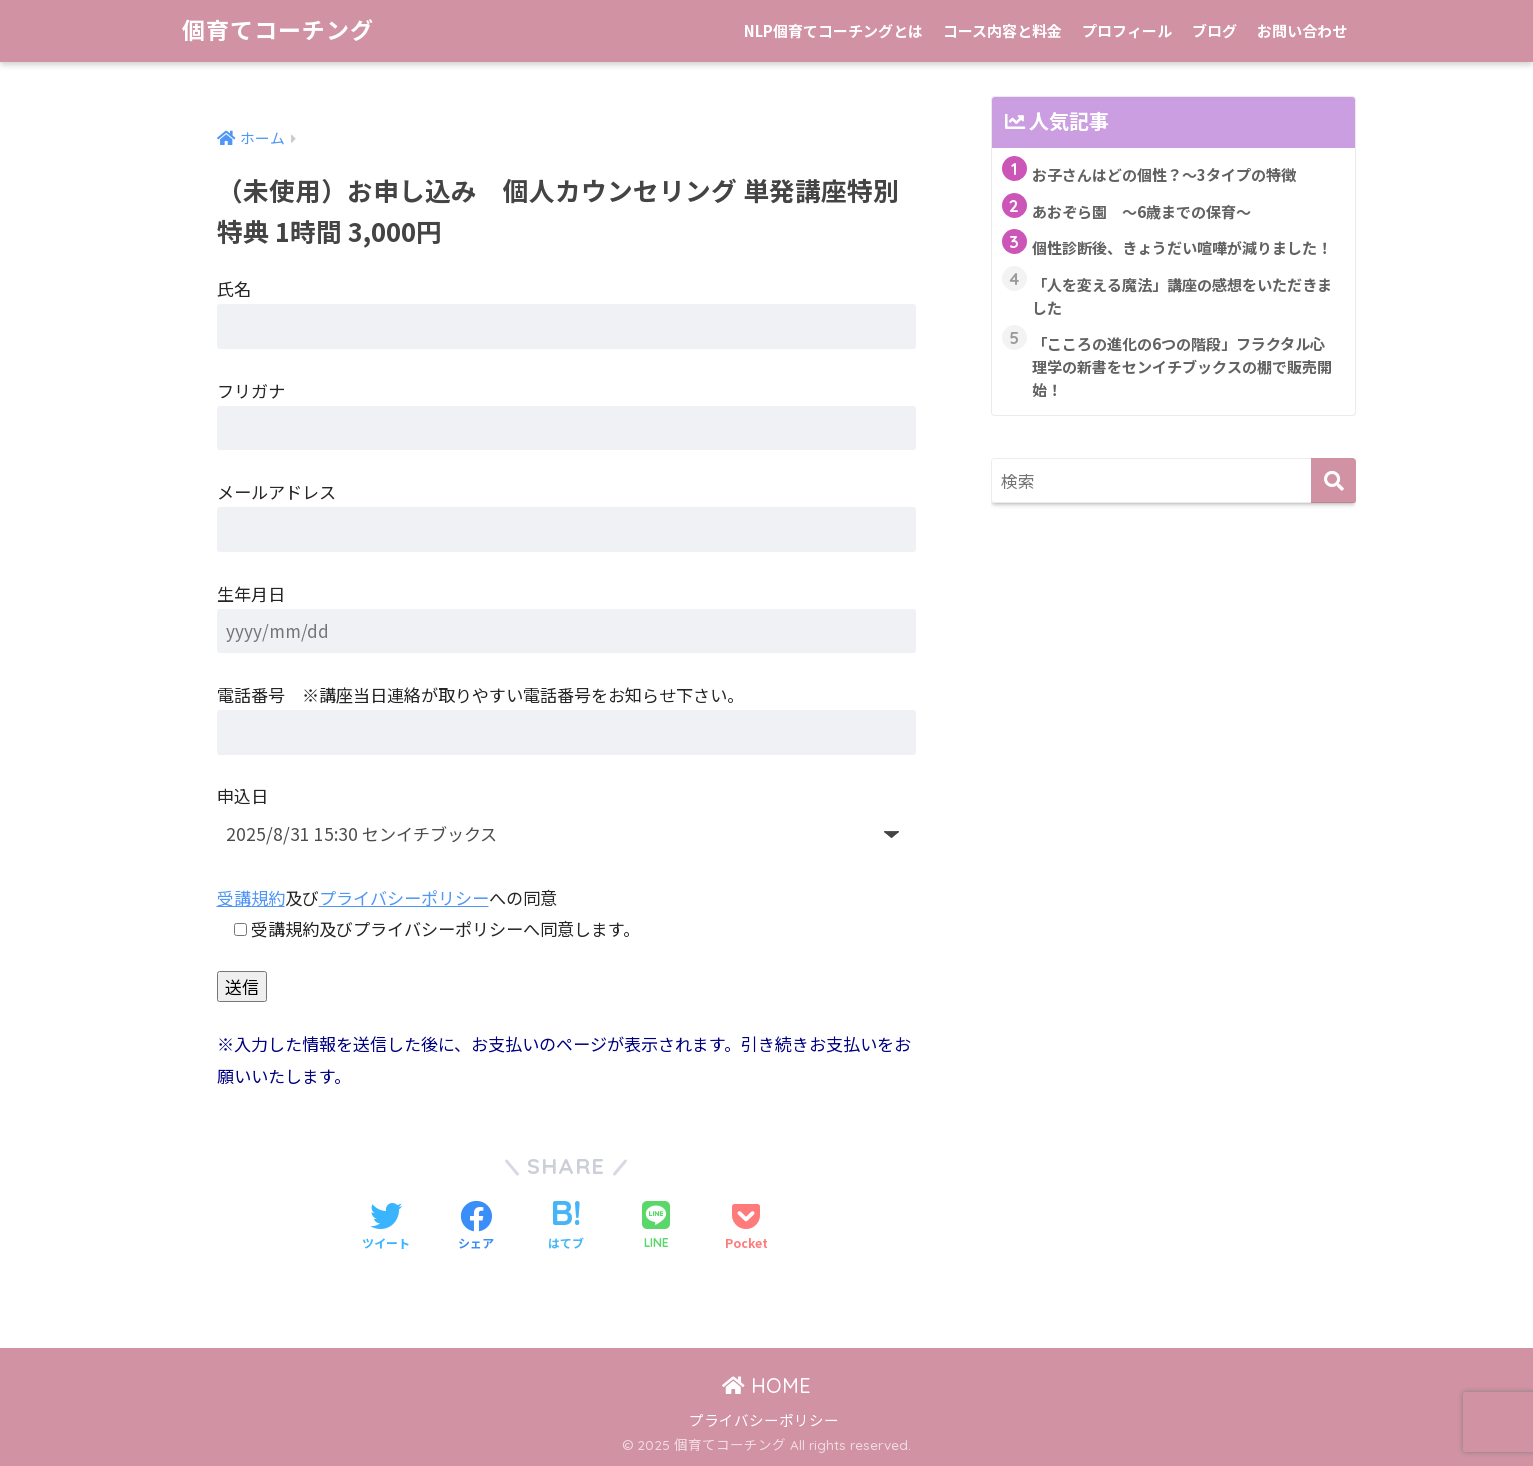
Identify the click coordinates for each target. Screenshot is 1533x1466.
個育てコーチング (278, 30)
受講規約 (251, 897)
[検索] (1333, 480)
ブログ (1214, 30)
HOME (766, 1385)
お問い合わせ (1302, 30)
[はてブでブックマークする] (566, 1227)
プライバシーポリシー (404, 897)
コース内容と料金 (1002, 30)
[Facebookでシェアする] (476, 1227)
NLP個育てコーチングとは (833, 30)
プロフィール (1127, 30)
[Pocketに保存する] (746, 1227)
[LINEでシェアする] (656, 1226)
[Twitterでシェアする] (386, 1227)
